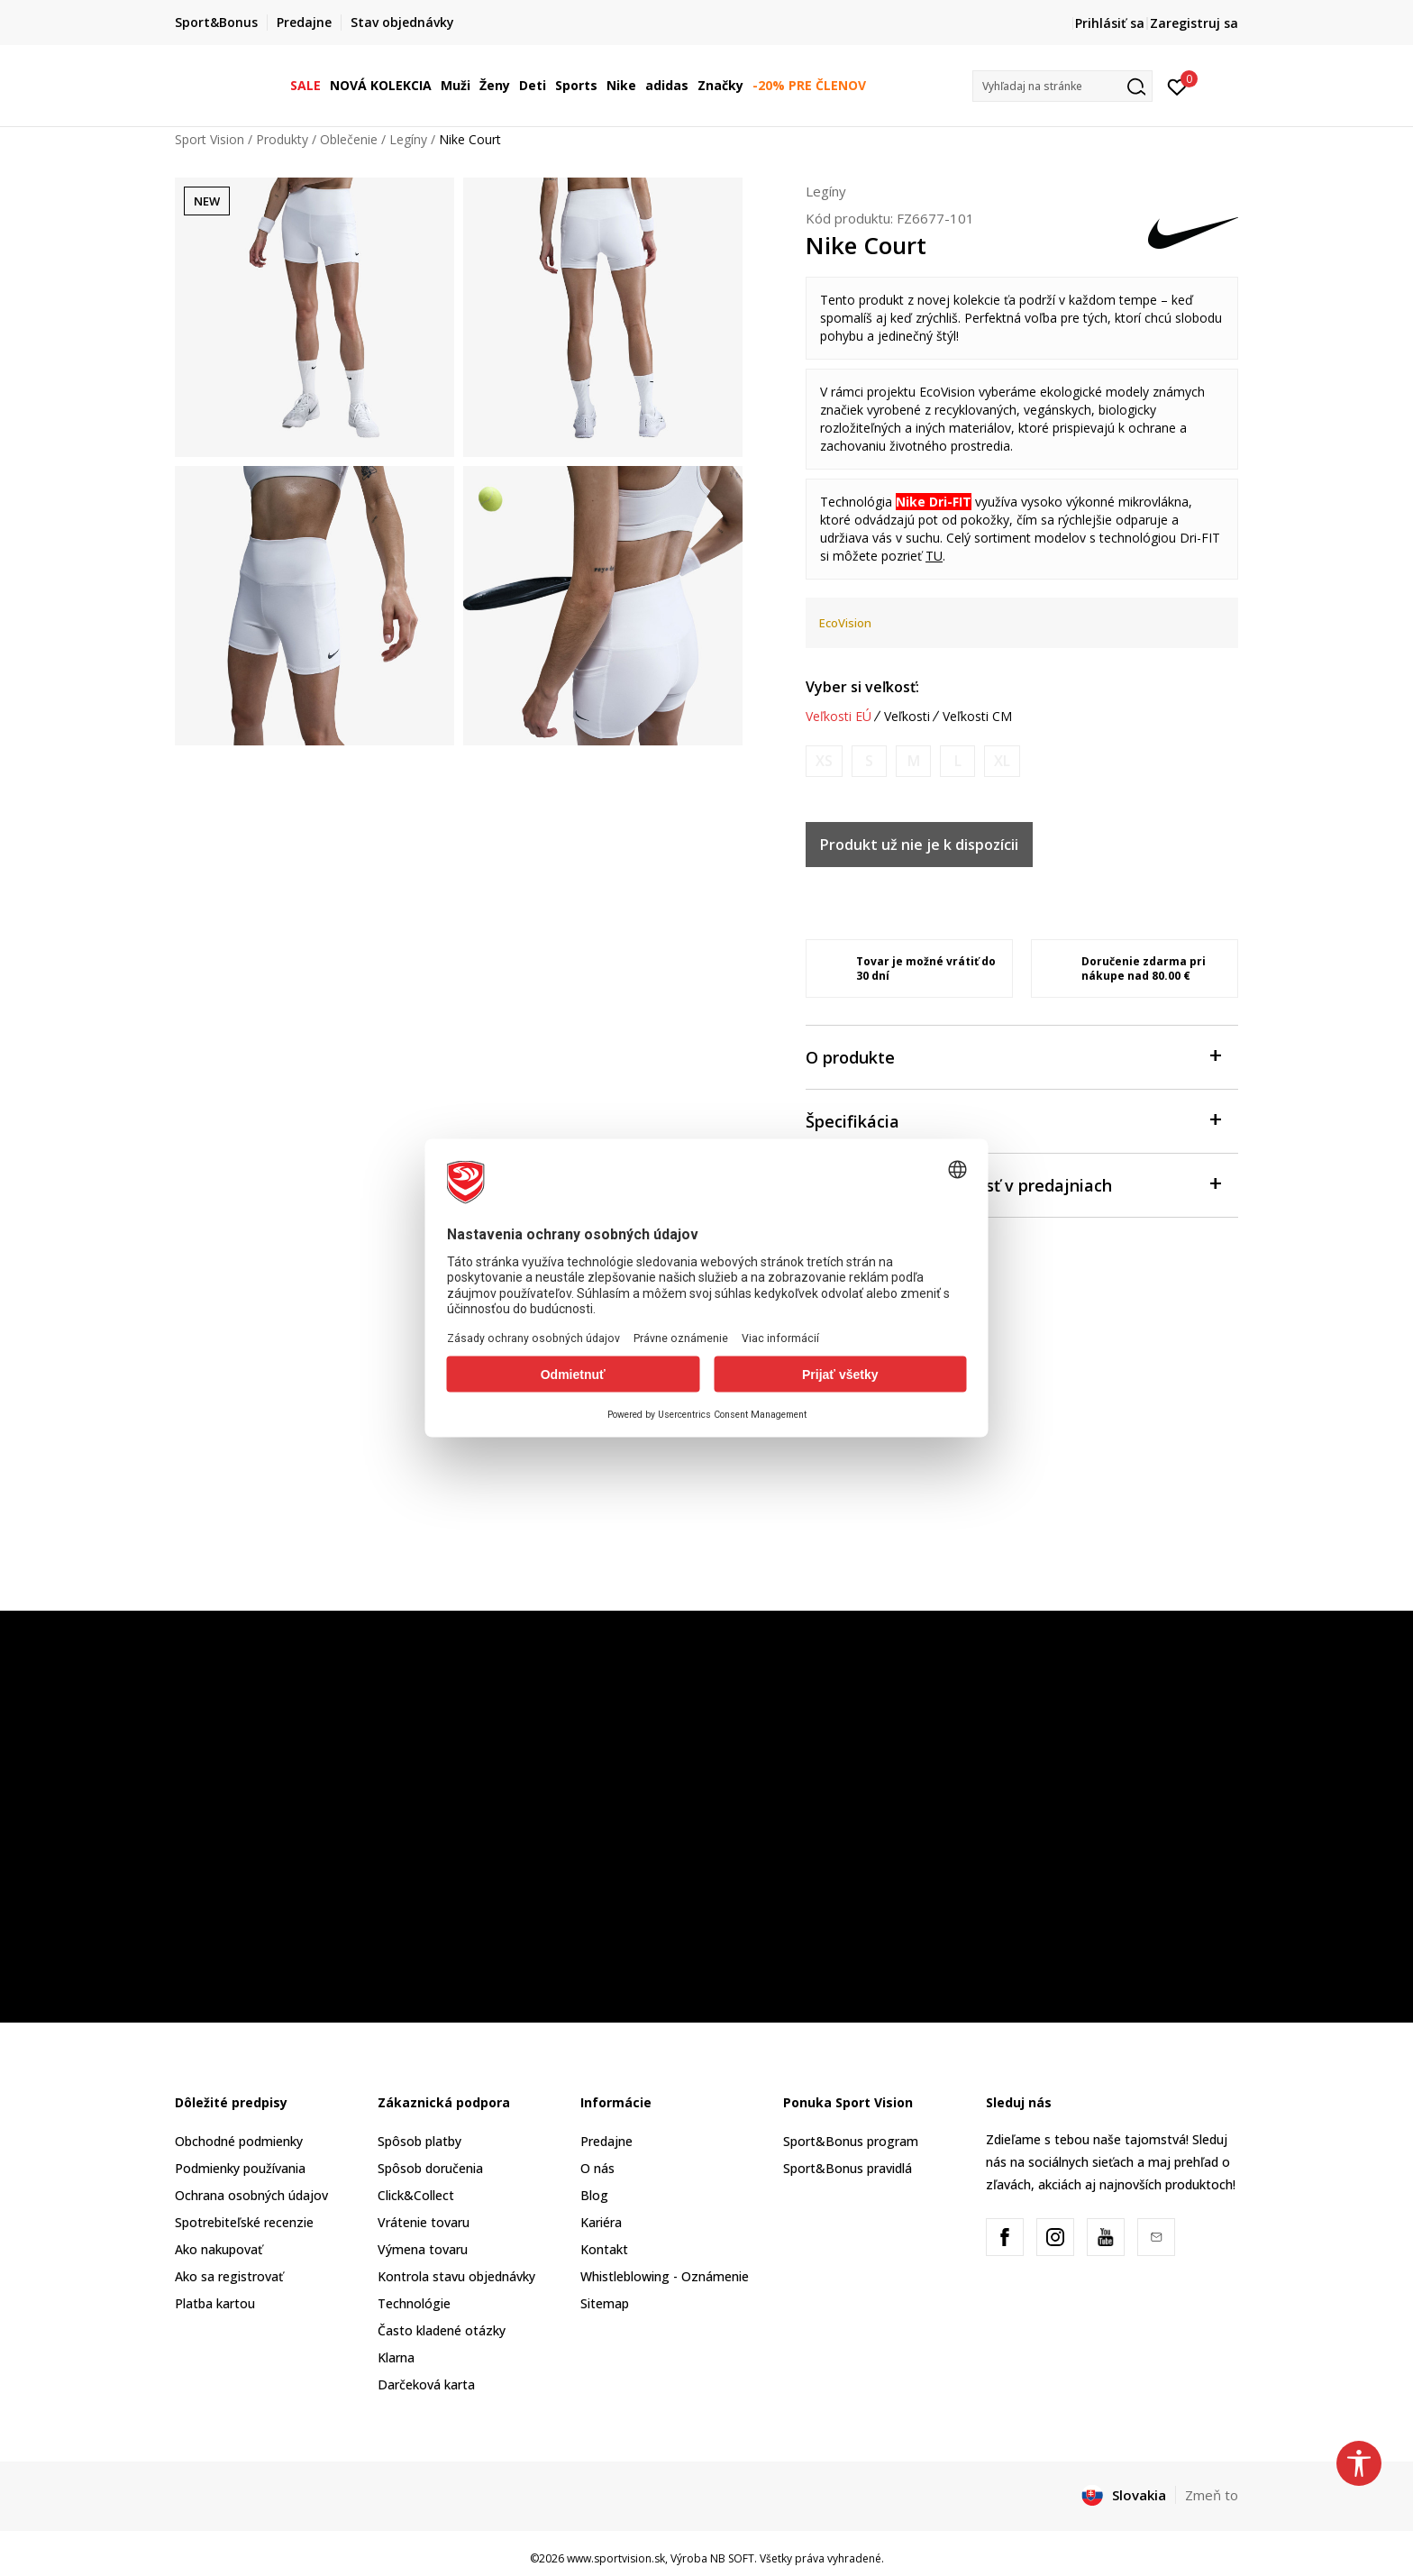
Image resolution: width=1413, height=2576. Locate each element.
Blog (594, 2195)
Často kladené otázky (442, 2330)
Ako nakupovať (218, 2249)
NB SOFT (732, 2558)
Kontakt (604, 2249)
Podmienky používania (240, 2168)
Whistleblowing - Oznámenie (664, 2276)
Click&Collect (416, 2195)
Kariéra (601, 2222)
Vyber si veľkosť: (862, 687)
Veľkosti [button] (907, 716)
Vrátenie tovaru (423, 2222)
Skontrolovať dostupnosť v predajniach (1013, 1184)
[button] (1062, 86)
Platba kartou (215, 2303)
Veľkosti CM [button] (977, 716)
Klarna (396, 2357)
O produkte (1013, 1056)
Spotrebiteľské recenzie (244, 2222)
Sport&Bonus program (850, 2141)
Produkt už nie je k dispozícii (919, 844)
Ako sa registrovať (229, 2276)
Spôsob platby (419, 2141)
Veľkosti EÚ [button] (838, 716)
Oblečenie (349, 139)
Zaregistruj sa (1194, 23)
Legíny (408, 139)
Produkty (282, 139)
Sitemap (604, 2303)
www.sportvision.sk (616, 2558)
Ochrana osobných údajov (251, 2195)
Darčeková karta (426, 2384)
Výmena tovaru (423, 2249)
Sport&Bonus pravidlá (847, 2168)
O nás (597, 2168)
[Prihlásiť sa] (1177, 85)
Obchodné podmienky (239, 2141)
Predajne (606, 2141)
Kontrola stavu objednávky (456, 2276)
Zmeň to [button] (1211, 2495)
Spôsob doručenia (430, 2168)
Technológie (414, 2303)
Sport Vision (209, 139)
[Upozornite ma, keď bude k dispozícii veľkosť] (824, 761)
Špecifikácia (1013, 1120)
